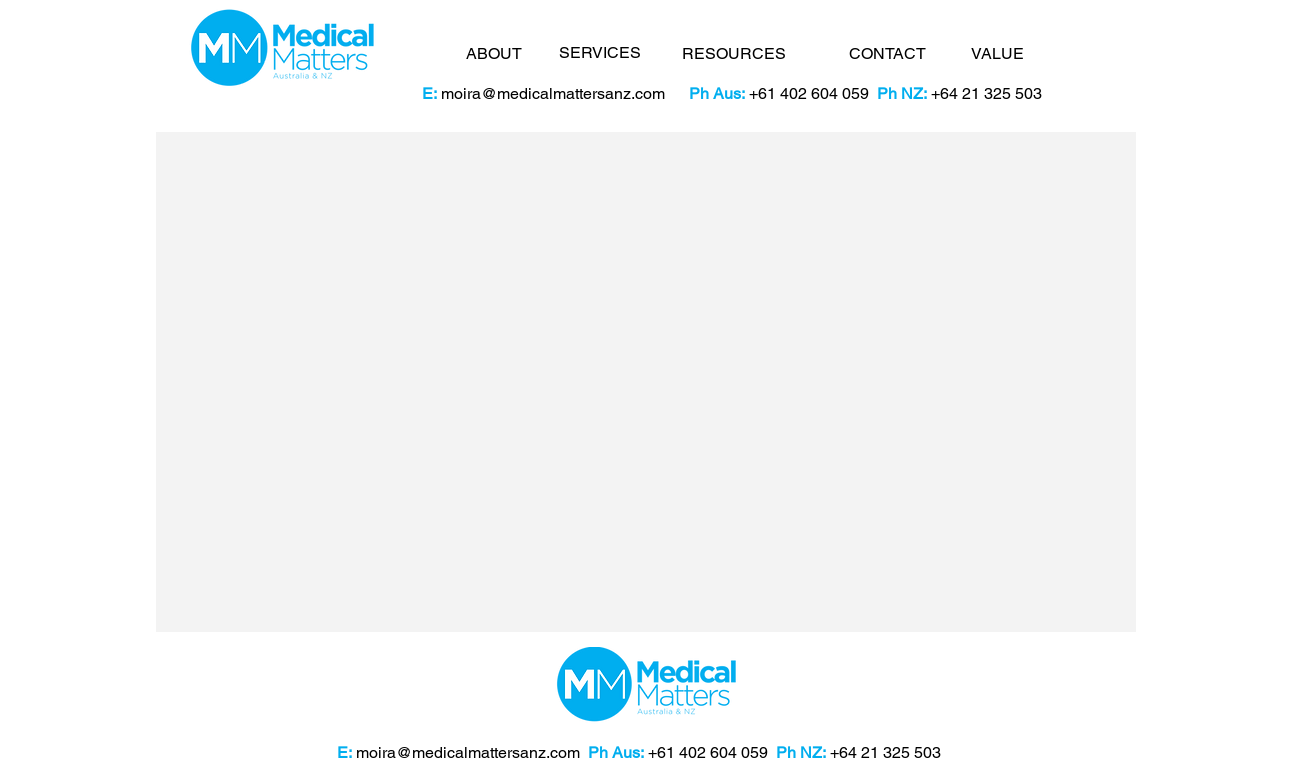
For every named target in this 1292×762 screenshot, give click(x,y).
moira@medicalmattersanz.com (553, 93)
